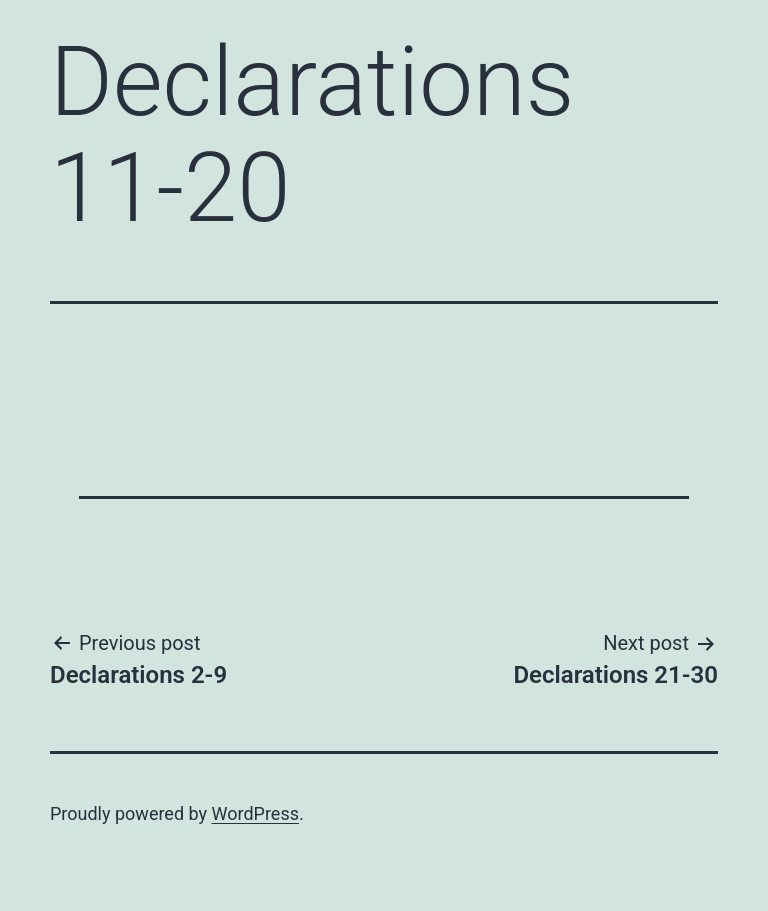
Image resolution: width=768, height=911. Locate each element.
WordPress (255, 813)
